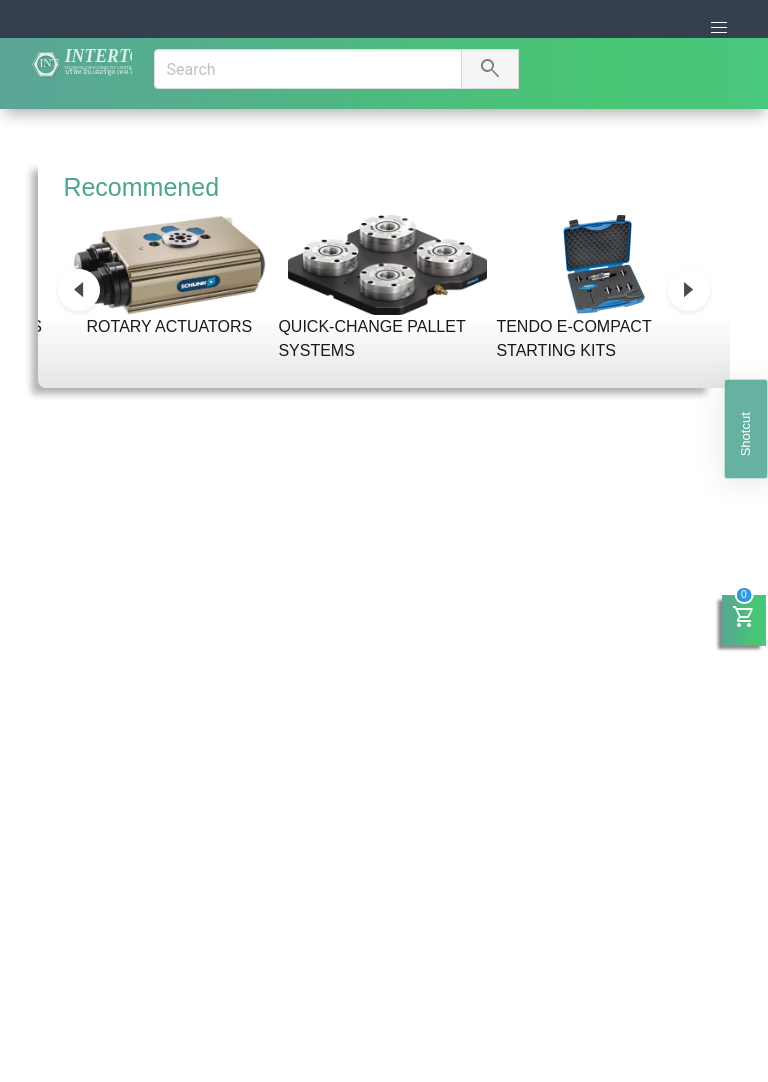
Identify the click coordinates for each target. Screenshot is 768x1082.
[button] (719, 28)
